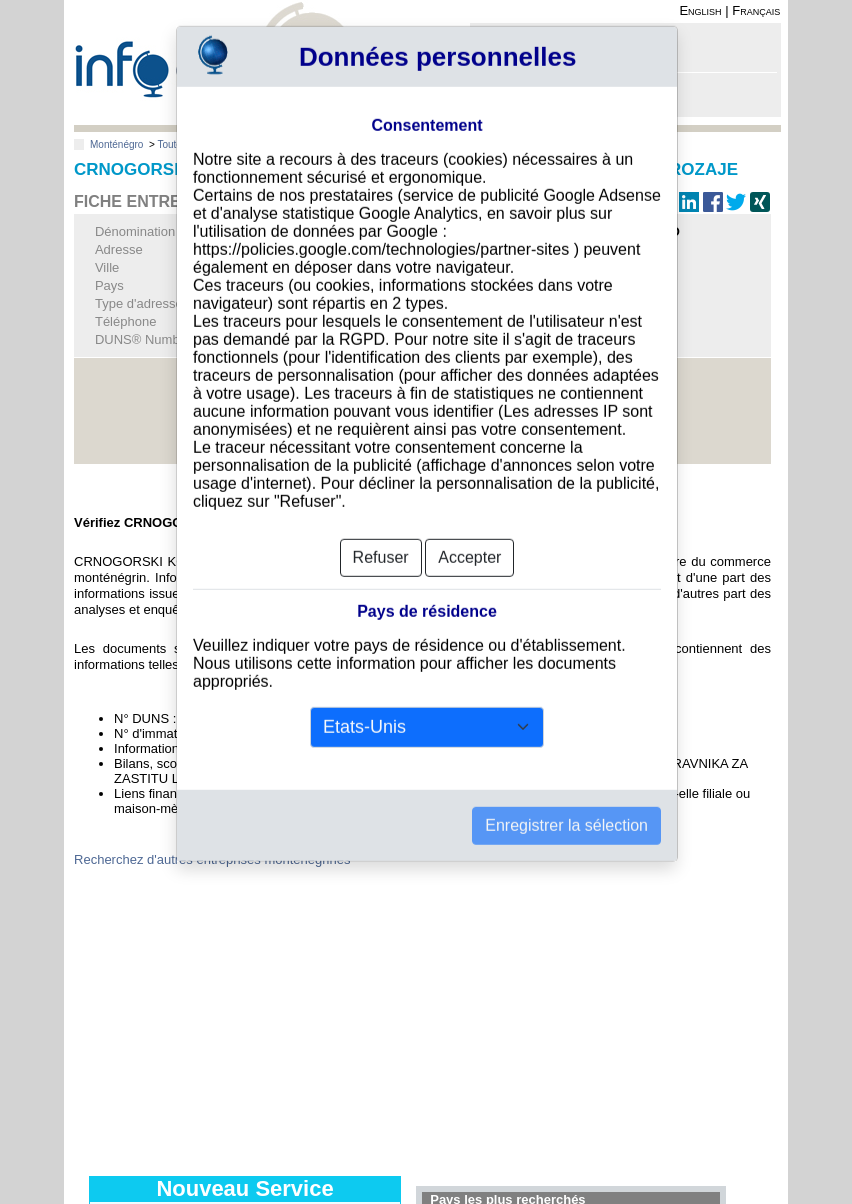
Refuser (381, 533)
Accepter (469, 533)
